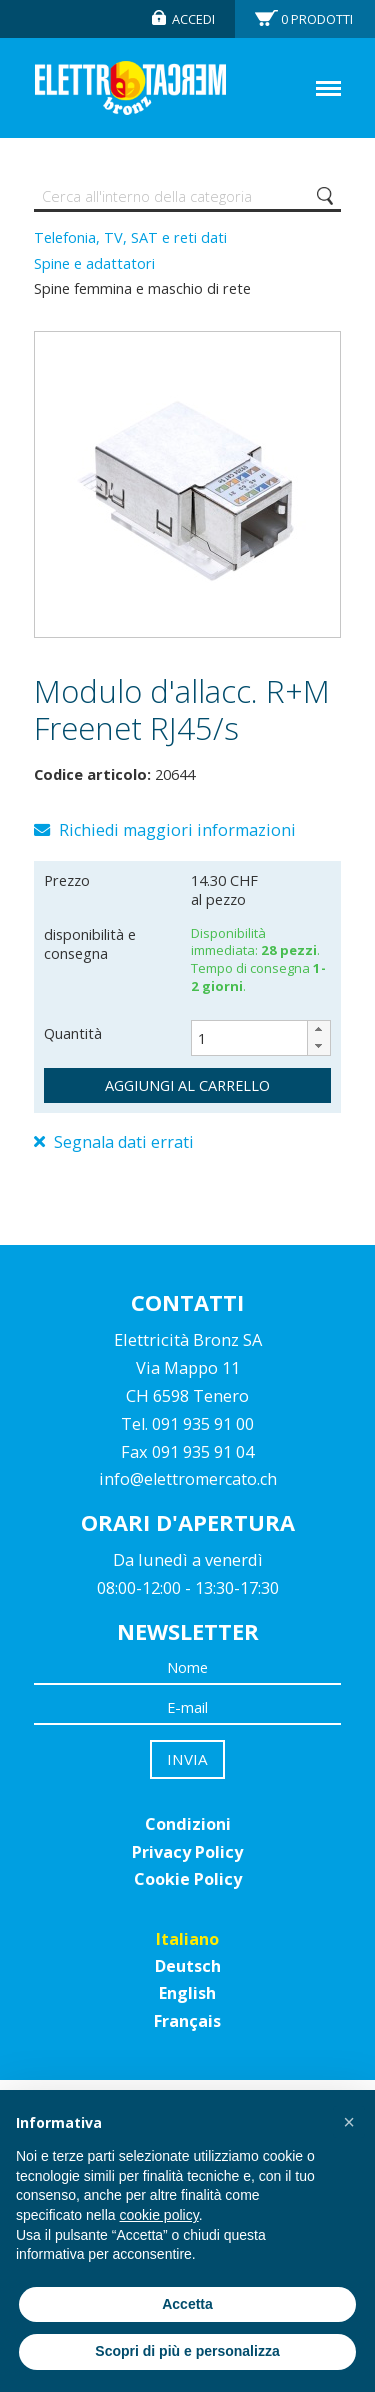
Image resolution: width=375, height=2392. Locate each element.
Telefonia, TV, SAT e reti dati (130, 237)
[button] (318, 1029)
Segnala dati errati (114, 1142)
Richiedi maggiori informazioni (165, 830)
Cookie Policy (188, 1879)
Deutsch (188, 1966)
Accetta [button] (187, 2304)
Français (187, 2021)
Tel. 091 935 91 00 (187, 1424)
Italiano (187, 1939)
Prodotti (317, 19)
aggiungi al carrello (187, 1085)
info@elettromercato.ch (188, 1479)
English (187, 1993)
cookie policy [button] (159, 2215)
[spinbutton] (261, 1038)
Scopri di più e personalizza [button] (187, 2351)
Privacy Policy (187, 1852)
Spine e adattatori (94, 263)
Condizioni (188, 1824)
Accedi (193, 19)
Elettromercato (130, 88)
